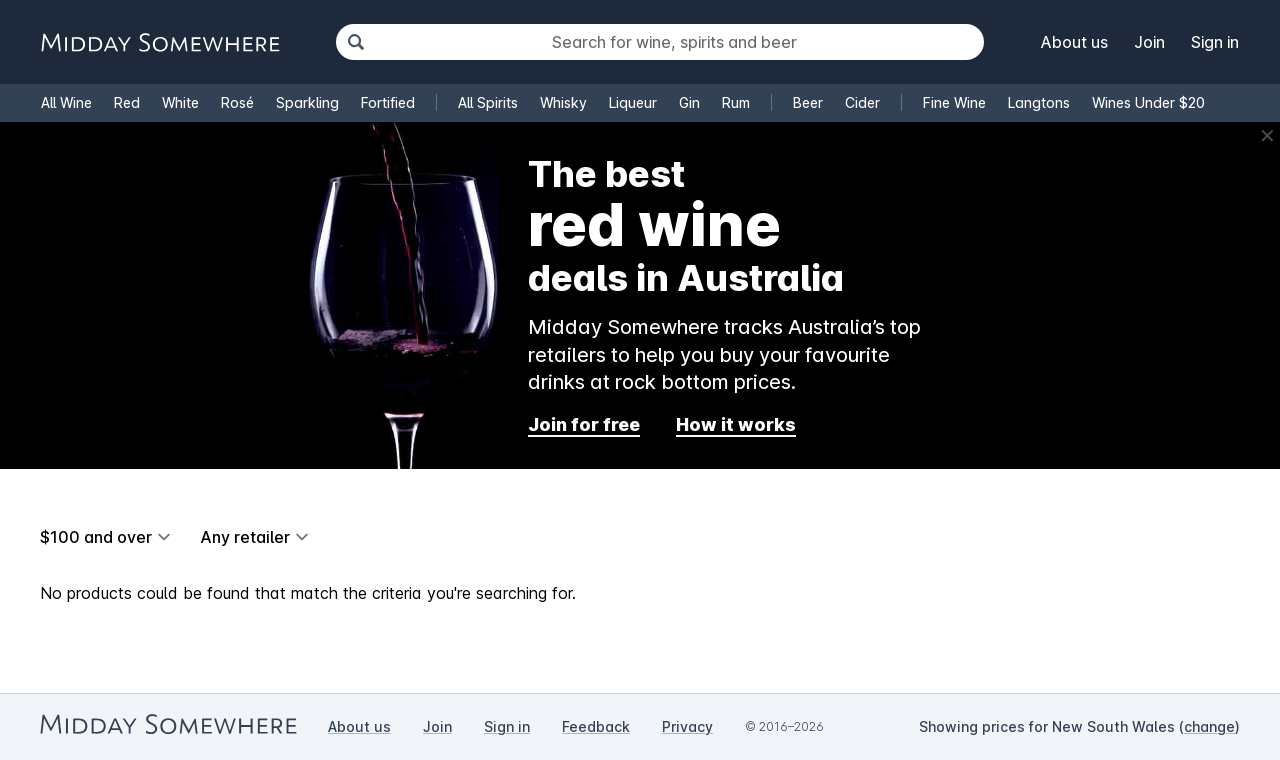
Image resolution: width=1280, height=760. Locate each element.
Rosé (237, 102)
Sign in (1215, 42)
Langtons (1039, 102)
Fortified (388, 102)
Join (1149, 42)
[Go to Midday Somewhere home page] (160, 42)
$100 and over (96, 537)
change (1209, 726)
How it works (736, 424)
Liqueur (633, 102)
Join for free (584, 424)
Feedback (596, 726)
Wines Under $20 (1148, 102)
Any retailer (245, 537)
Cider (862, 102)
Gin (689, 102)
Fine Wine (954, 102)
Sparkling (307, 102)
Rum (736, 102)
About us (1074, 42)
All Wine (66, 102)
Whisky (563, 102)
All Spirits (488, 102)
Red (127, 102)
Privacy (687, 726)
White (180, 102)
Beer (808, 102)
